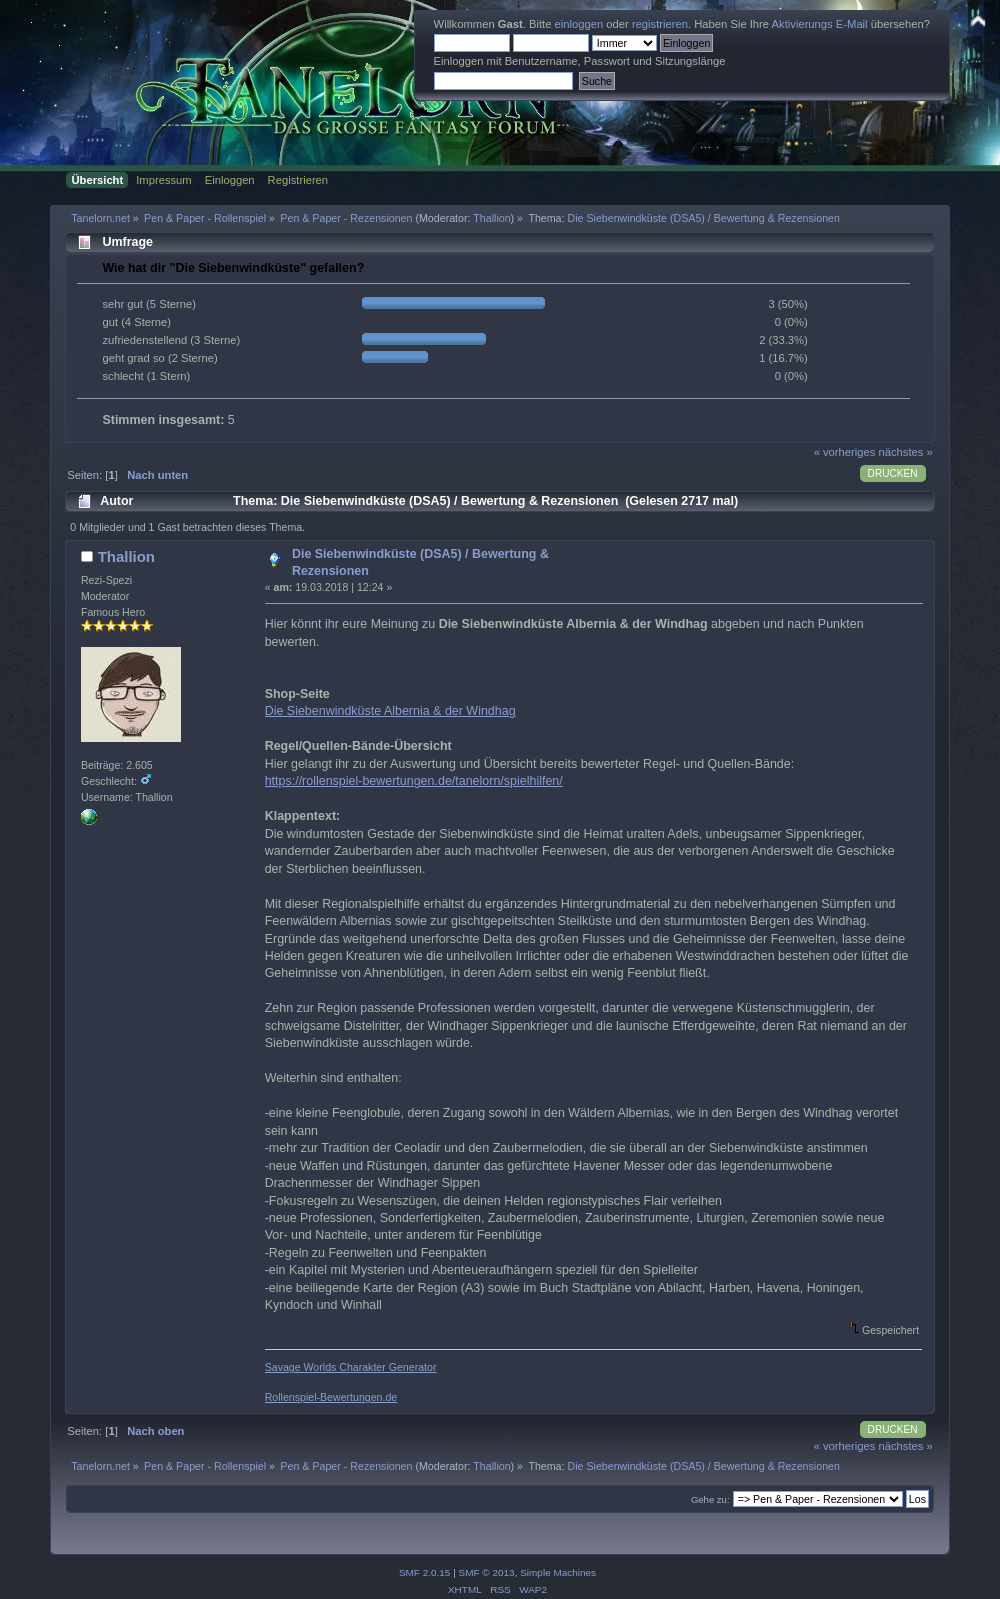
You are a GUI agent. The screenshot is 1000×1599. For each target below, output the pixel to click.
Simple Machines (558, 1572)
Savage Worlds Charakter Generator (351, 1367)
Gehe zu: (710, 1499)
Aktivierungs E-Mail (820, 24)
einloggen (579, 24)
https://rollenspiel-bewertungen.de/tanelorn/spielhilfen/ (414, 781)
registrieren (660, 24)
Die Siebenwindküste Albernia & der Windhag (390, 711)
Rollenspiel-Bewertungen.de (331, 1397)
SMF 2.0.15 (425, 1572)
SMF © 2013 (487, 1572)
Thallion (491, 218)
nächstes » (906, 452)
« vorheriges (845, 452)
